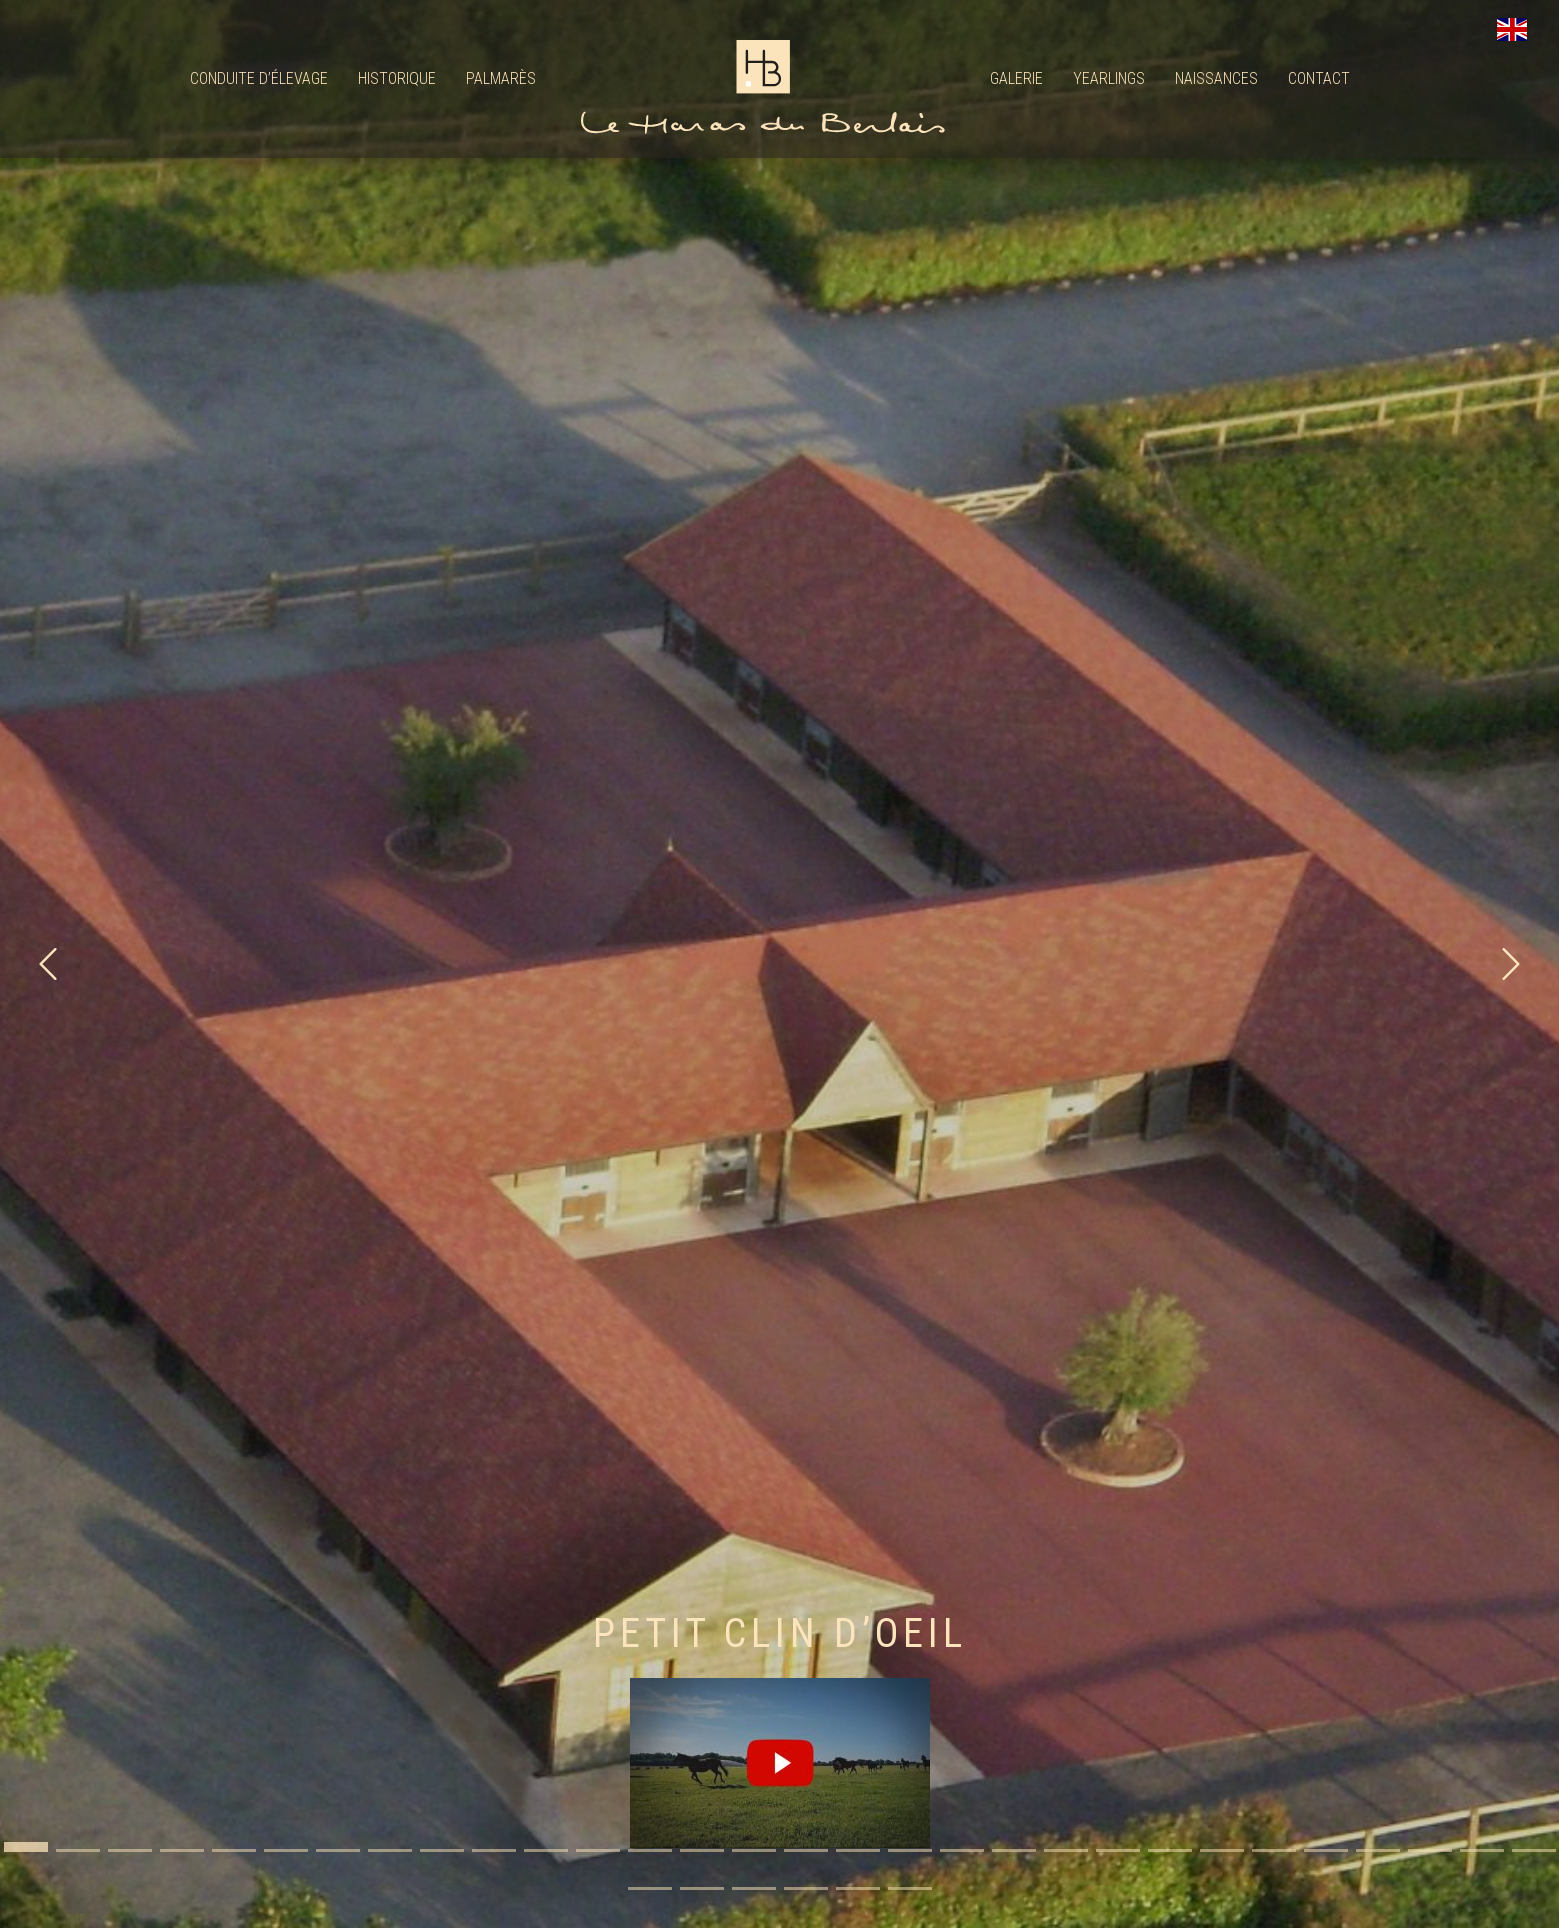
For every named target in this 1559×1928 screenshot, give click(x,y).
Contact (1319, 78)
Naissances (1216, 78)
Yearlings (1109, 78)
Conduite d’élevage (259, 78)
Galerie (1016, 78)
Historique (397, 78)
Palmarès (501, 78)
